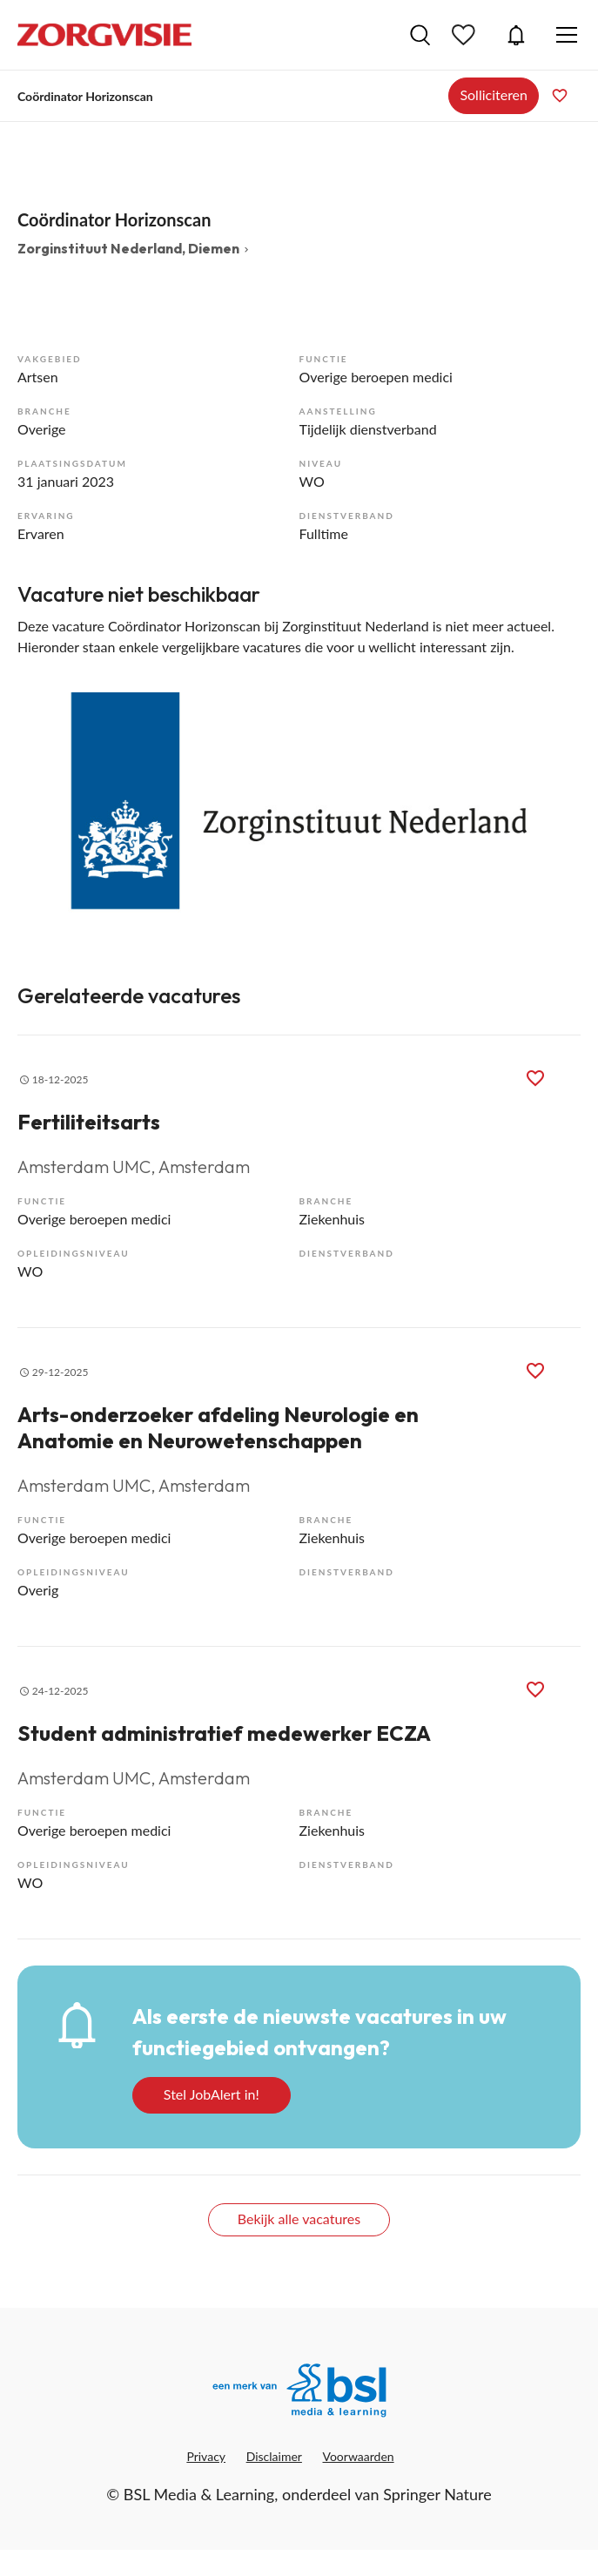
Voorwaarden (358, 2456)
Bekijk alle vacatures (299, 2218)
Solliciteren (493, 94)
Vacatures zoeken (420, 34)
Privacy (205, 2456)
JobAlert (516, 34)
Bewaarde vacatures (466, 34)
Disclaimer (274, 2456)
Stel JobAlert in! (211, 2094)
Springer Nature (437, 2494)
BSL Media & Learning (199, 2494)
